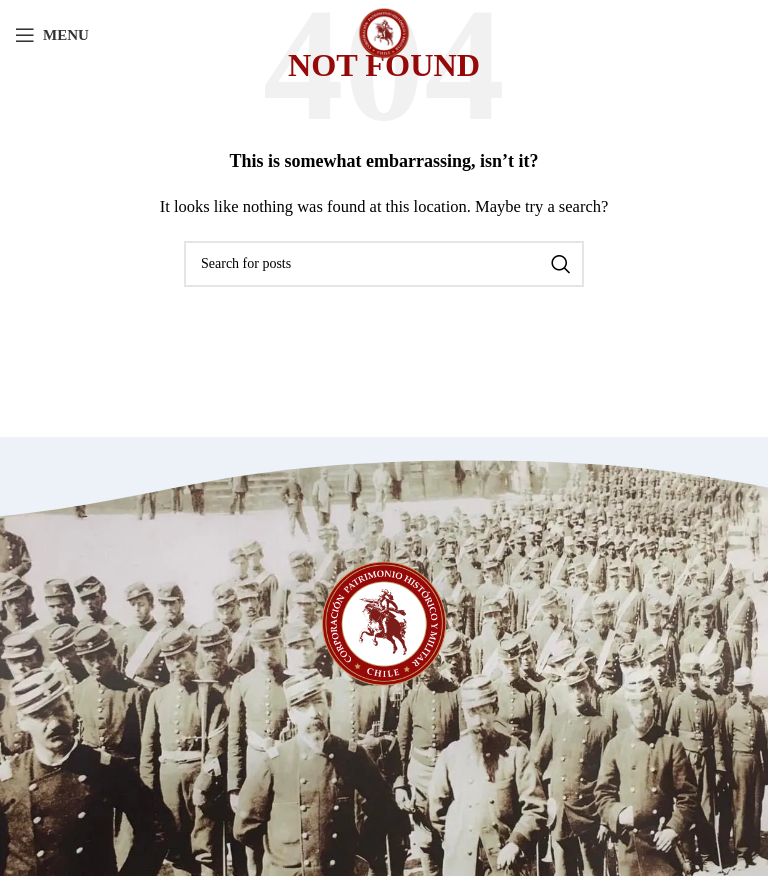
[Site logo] (384, 33)
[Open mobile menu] (52, 35)
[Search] (384, 264)
